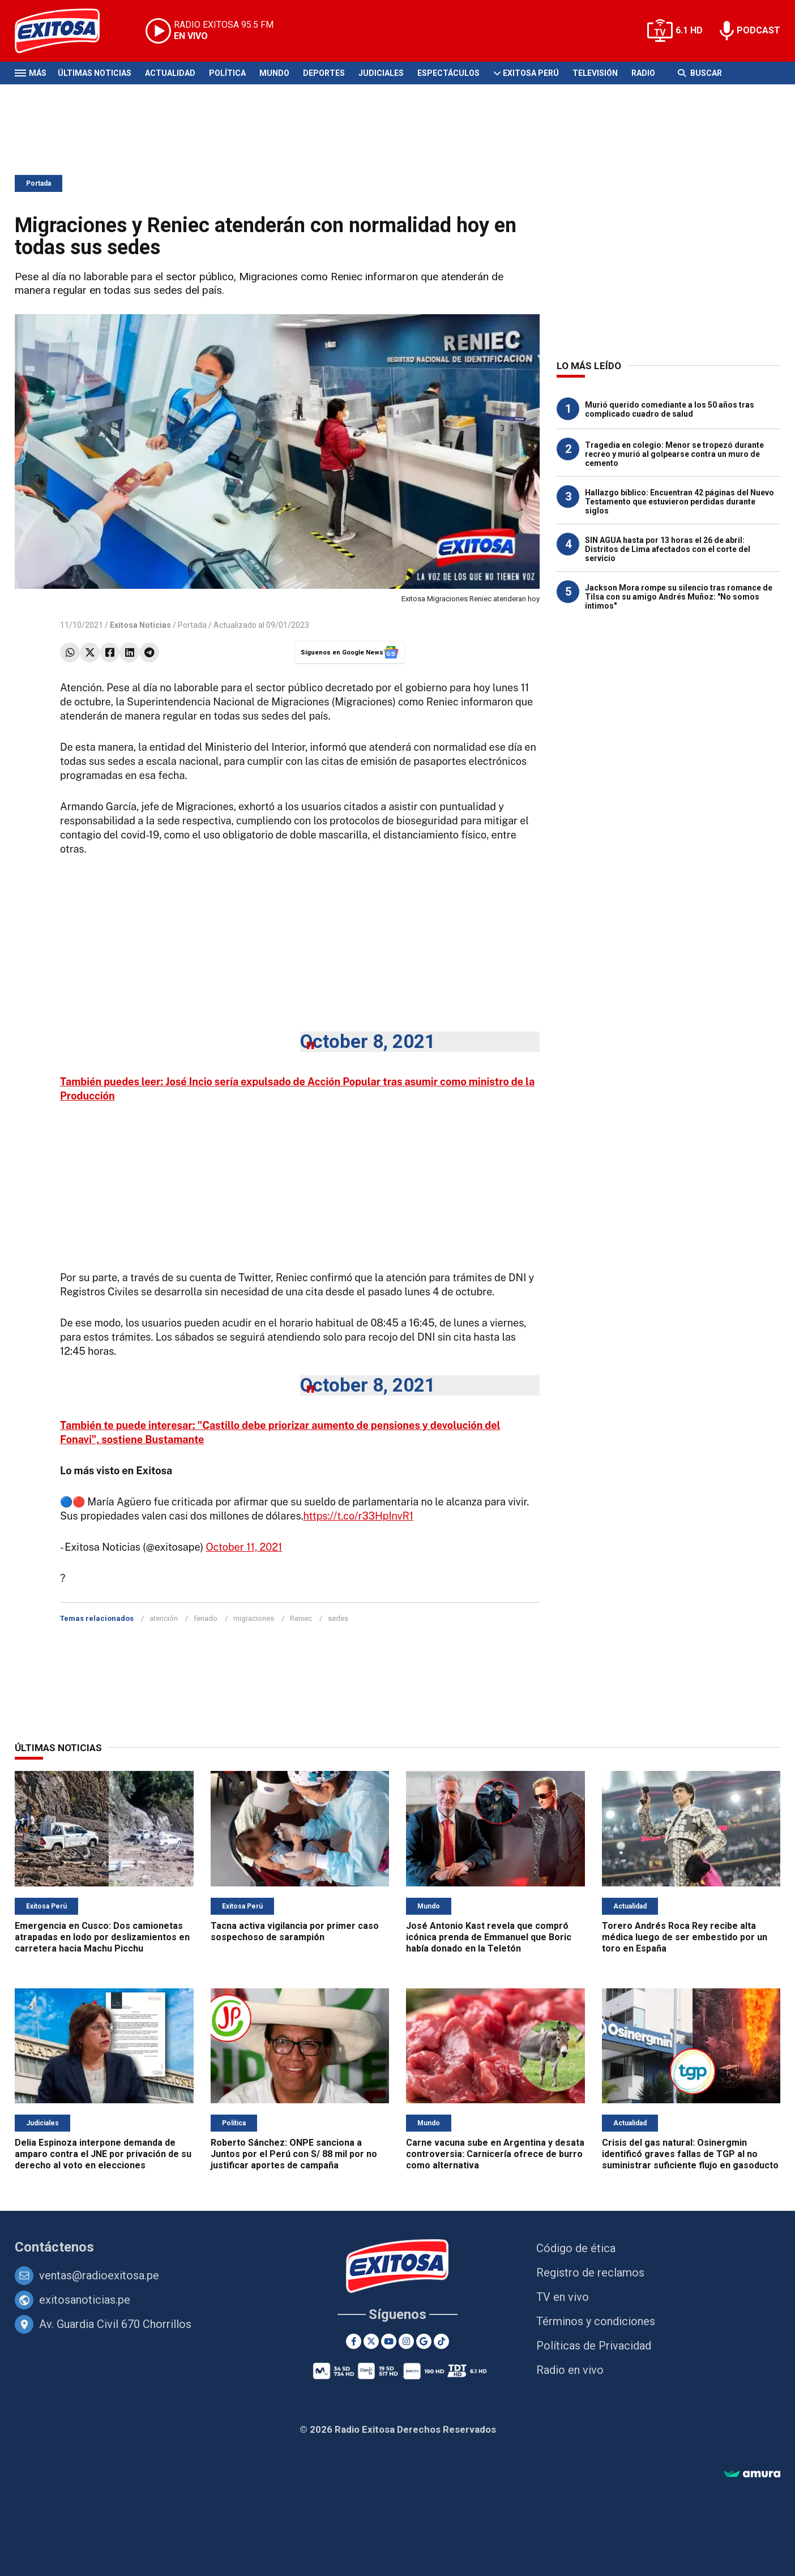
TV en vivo (562, 2297)
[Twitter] (371, 2341)
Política (227, 73)
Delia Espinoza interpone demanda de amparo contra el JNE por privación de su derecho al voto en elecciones (103, 2154)
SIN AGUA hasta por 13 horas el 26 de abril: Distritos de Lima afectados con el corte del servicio (667, 549)
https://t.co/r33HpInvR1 (359, 1516)
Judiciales (381, 73)
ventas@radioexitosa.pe (99, 2275)
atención (163, 1618)
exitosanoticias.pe (84, 2300)
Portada (38, 183)
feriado (205, 1618)
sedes (338, 1618)
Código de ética (576, 2248)
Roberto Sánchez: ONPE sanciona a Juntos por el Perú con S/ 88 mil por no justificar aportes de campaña (294, 2154)
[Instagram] (406, 2341)
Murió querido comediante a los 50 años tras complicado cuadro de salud (669, 409)
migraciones (253, 1618)
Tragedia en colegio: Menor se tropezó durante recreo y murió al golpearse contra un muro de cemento (674, 454)
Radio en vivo (570, 2370)
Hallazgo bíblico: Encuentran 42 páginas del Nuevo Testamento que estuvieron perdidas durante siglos (679, 501)
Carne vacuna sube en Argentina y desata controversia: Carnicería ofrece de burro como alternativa (495, 2154)
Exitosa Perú (531, 73)
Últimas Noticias (94, 73)
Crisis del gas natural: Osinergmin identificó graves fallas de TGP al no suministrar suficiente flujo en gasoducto (690, 2154)
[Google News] (423, 2341)
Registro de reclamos (590, 2272)
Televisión (595, 73)
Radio (643, 73)
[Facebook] (353, 2341)
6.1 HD (689, 30)
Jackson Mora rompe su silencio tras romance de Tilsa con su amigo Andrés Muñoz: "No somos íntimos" (678, 596)
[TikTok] (441, 2341)
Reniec (301, 1618)
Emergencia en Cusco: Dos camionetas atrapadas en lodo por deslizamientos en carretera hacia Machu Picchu (102, 1937)
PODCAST (758, 30)
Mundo (274, 73)
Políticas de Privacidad (593, 2345)
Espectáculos (448, 73)
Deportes (324, 73)
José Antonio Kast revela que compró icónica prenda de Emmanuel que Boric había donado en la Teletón (488, 1937)
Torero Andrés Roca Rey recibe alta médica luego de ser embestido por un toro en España (684, 1937)
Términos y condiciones (595, 2321)
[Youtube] (388, 2341)
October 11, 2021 (244, 1547)
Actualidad (170, 73)
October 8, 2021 (367, 1041)
